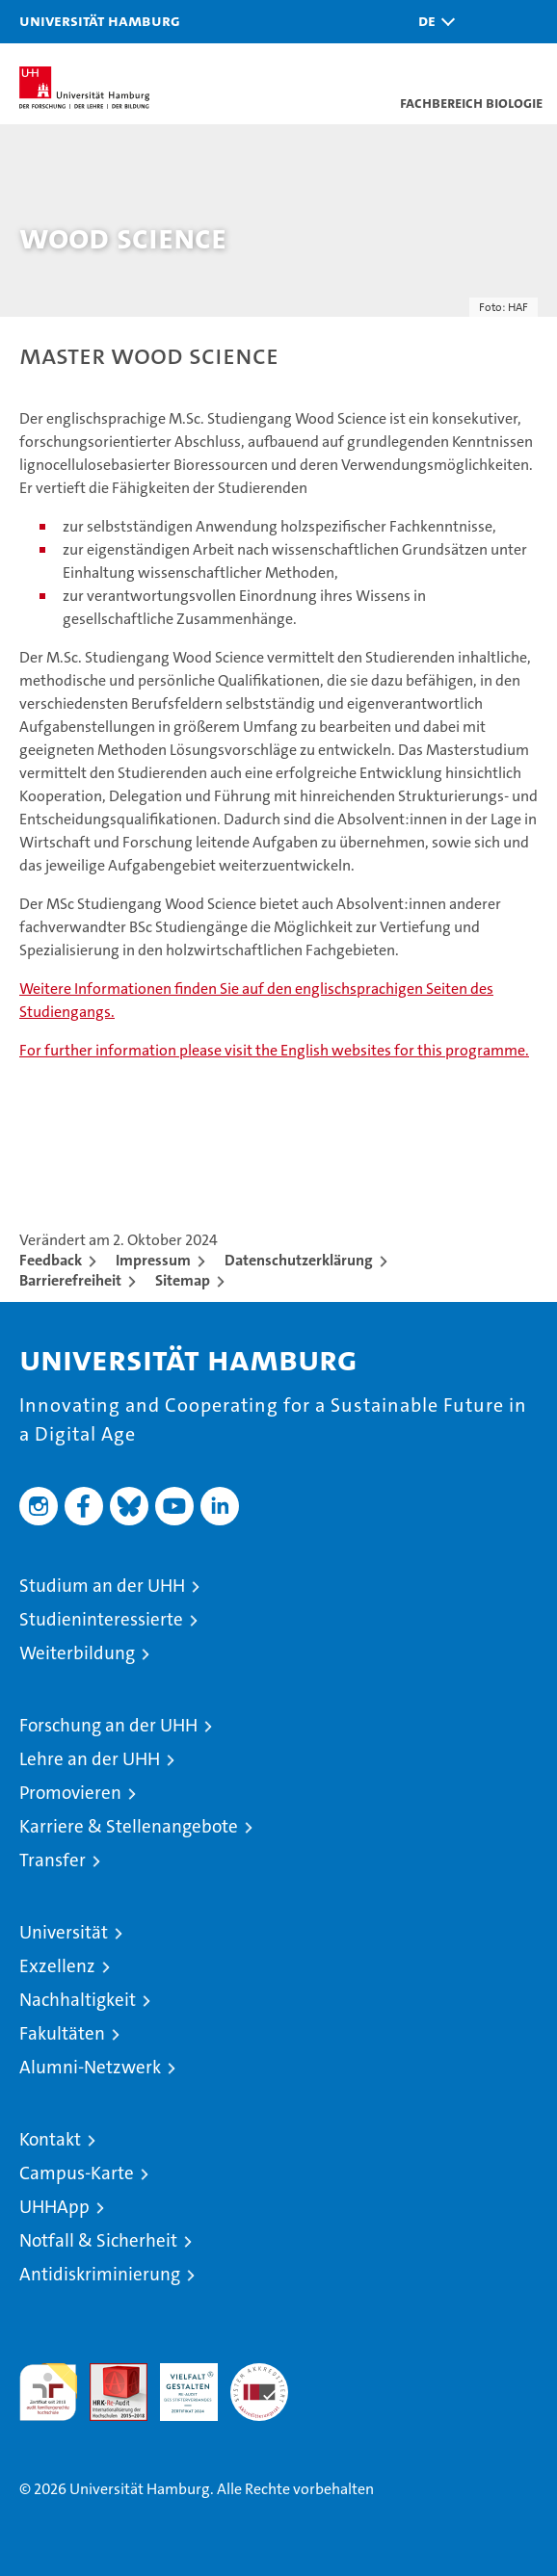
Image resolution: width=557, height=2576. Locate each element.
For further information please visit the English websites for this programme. (274, 1050)
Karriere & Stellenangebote (128, 1826)
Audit (108, 2373)
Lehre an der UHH (89, 1759)
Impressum (153, 1260)
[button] (432, 21)
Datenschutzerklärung (299, 1260)
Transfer (52, 1860)
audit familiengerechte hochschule (48, 2392)
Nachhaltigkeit (77, 2000)
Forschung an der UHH (108, 1725)
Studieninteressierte (101, 1619)
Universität (63, 1932)
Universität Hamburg (99, 20)
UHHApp (54, 2207)
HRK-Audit (178, 2383)
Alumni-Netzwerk (90, 2067)
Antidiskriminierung (99, 2274)
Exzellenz (57, 1966)
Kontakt (50, 2139)
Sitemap (182, 1280)
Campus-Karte (76, 2173)
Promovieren (70, 1793)
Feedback (50, 1260)
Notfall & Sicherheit (98, 2240)
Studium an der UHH (102, 1586)
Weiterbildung (77, 1653)
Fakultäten (62, 2033)
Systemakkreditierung (259, 2373)
